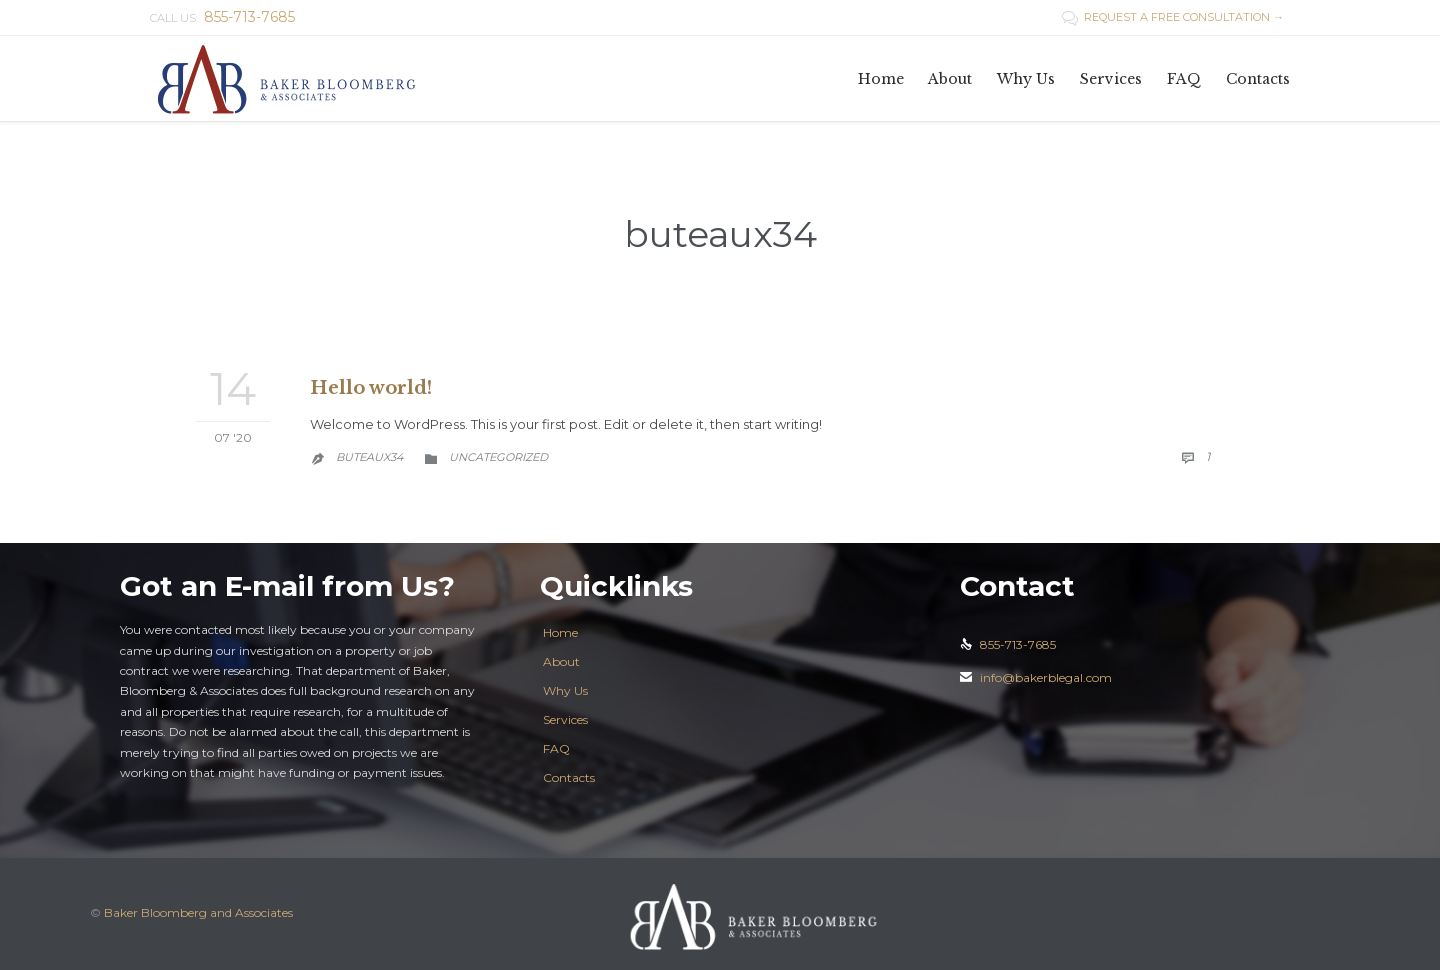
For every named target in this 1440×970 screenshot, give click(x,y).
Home (560, 632)
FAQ (556, 748)
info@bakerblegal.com (1036, 677)
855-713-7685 (1008, 644)
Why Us (565, 690)
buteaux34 (720, 234)
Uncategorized (498, 457)
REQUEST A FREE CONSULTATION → (1173, 17)
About (561, 661)
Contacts (569, 777)
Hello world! (371, 388)
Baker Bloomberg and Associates (198, 912)
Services (565, 719)
